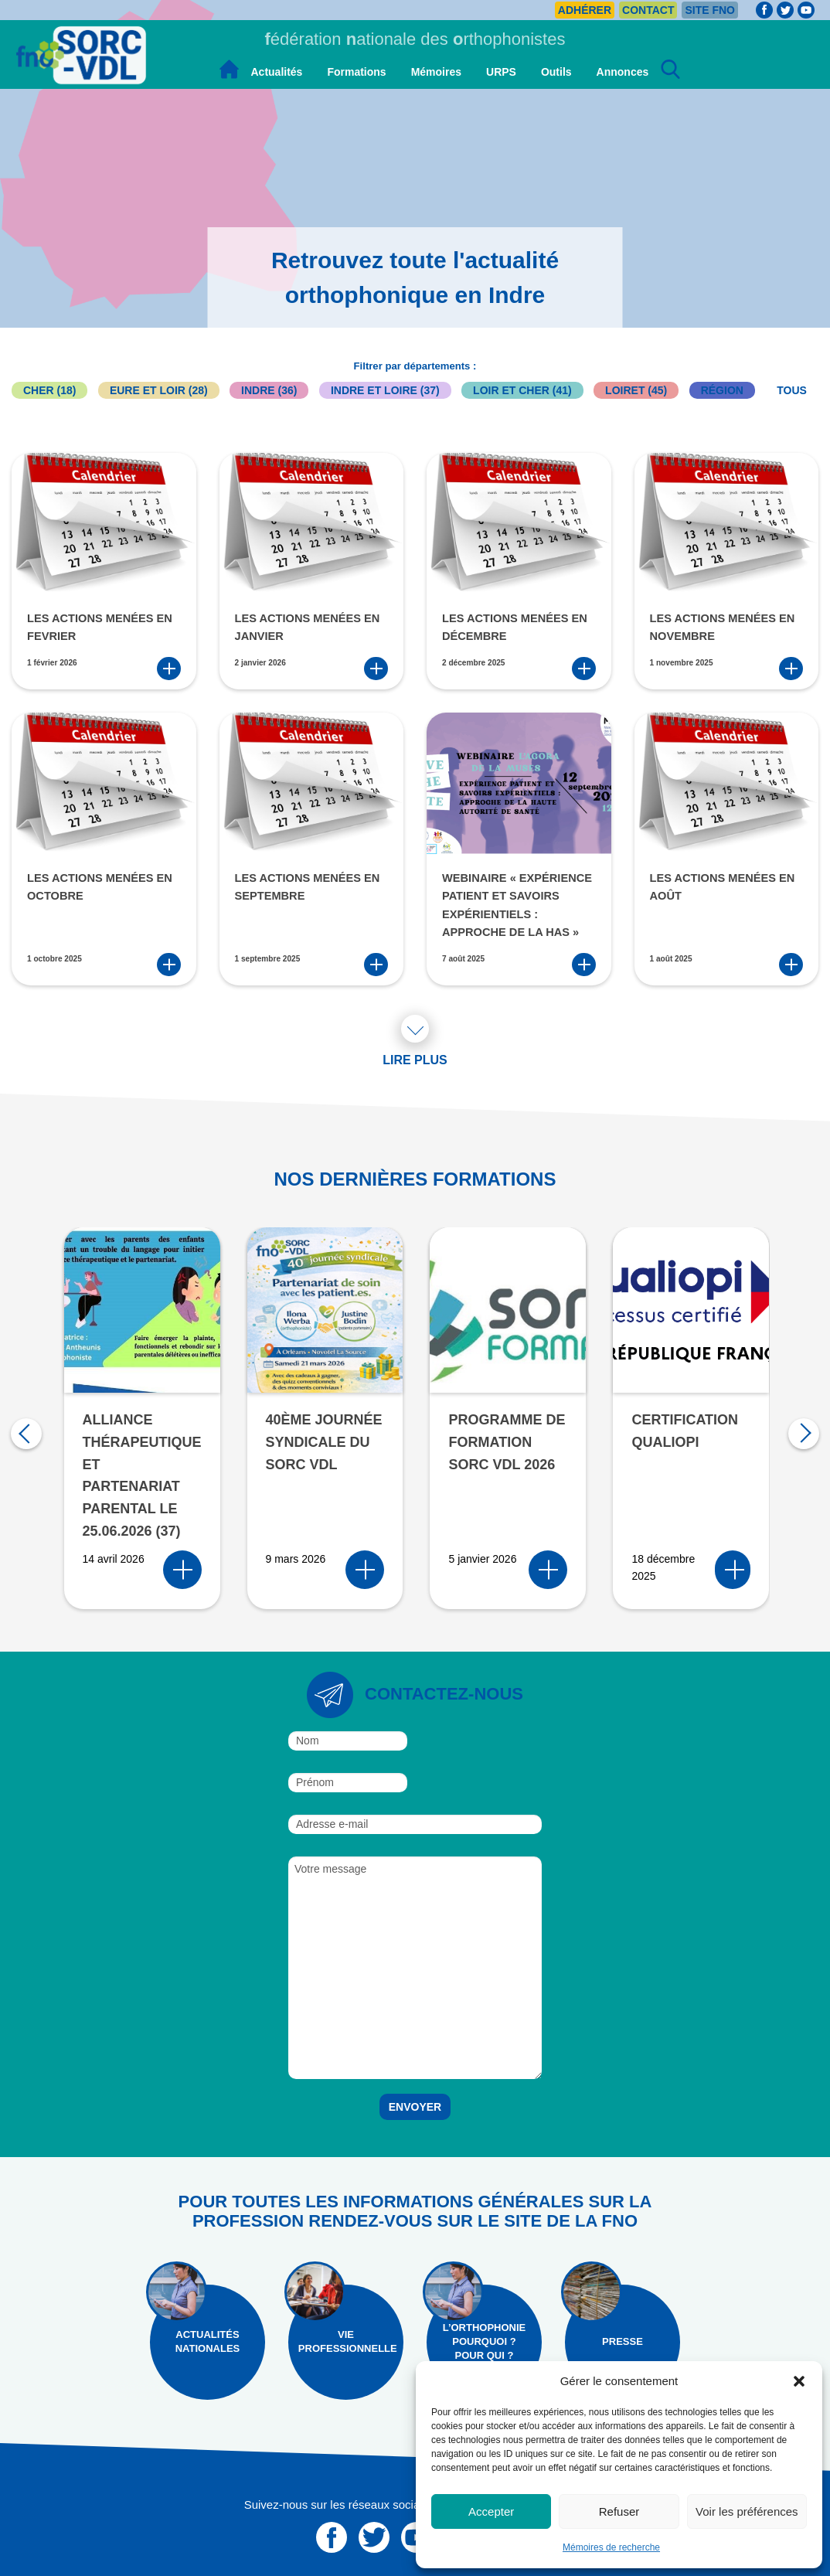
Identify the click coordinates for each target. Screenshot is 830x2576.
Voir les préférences (747, 2511)
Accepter (491, 2511)
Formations (356, 72)
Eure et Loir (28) (159, 390)
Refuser (619, 2511)
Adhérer (584, 10)
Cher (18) (49, 390)
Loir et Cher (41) (522, 390)
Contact (648, 10)
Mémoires (436, 72)
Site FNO (710, 10)
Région (722, 390)
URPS (501, 72)
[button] (799, 2381)
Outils (556, 72)
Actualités (277, 72)
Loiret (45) (636, 390)
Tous (792, 390)
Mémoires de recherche (611, 2547)
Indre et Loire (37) (385, 390)
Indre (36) (269, 390)
